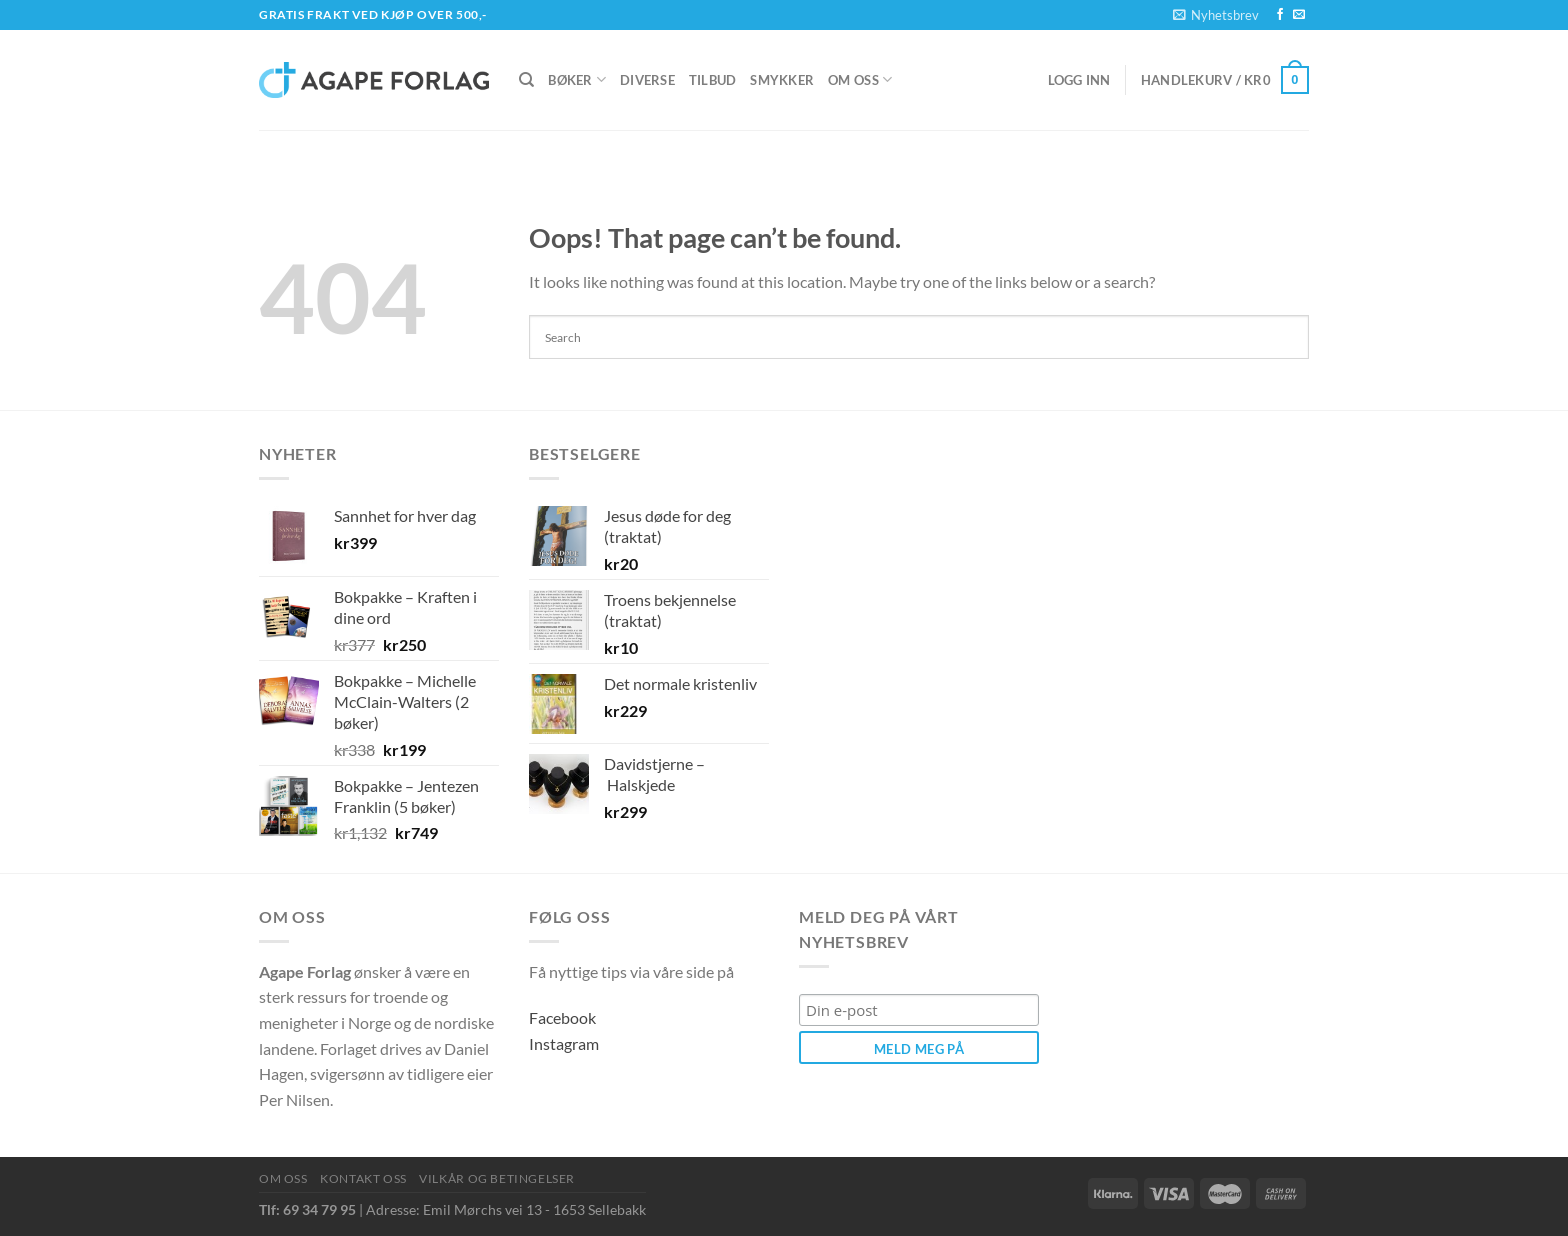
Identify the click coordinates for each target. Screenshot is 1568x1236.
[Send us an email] (1299, 15)
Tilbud (713, 80)
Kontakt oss (363, 1178)
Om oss (860, 79)
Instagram (564, 1043)
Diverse (647, 80)
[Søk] (526, 80)
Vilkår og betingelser (497, 1178)
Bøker (577, 79)
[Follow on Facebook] (1280, 15)
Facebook (562, 1017)
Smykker (782, 80)
